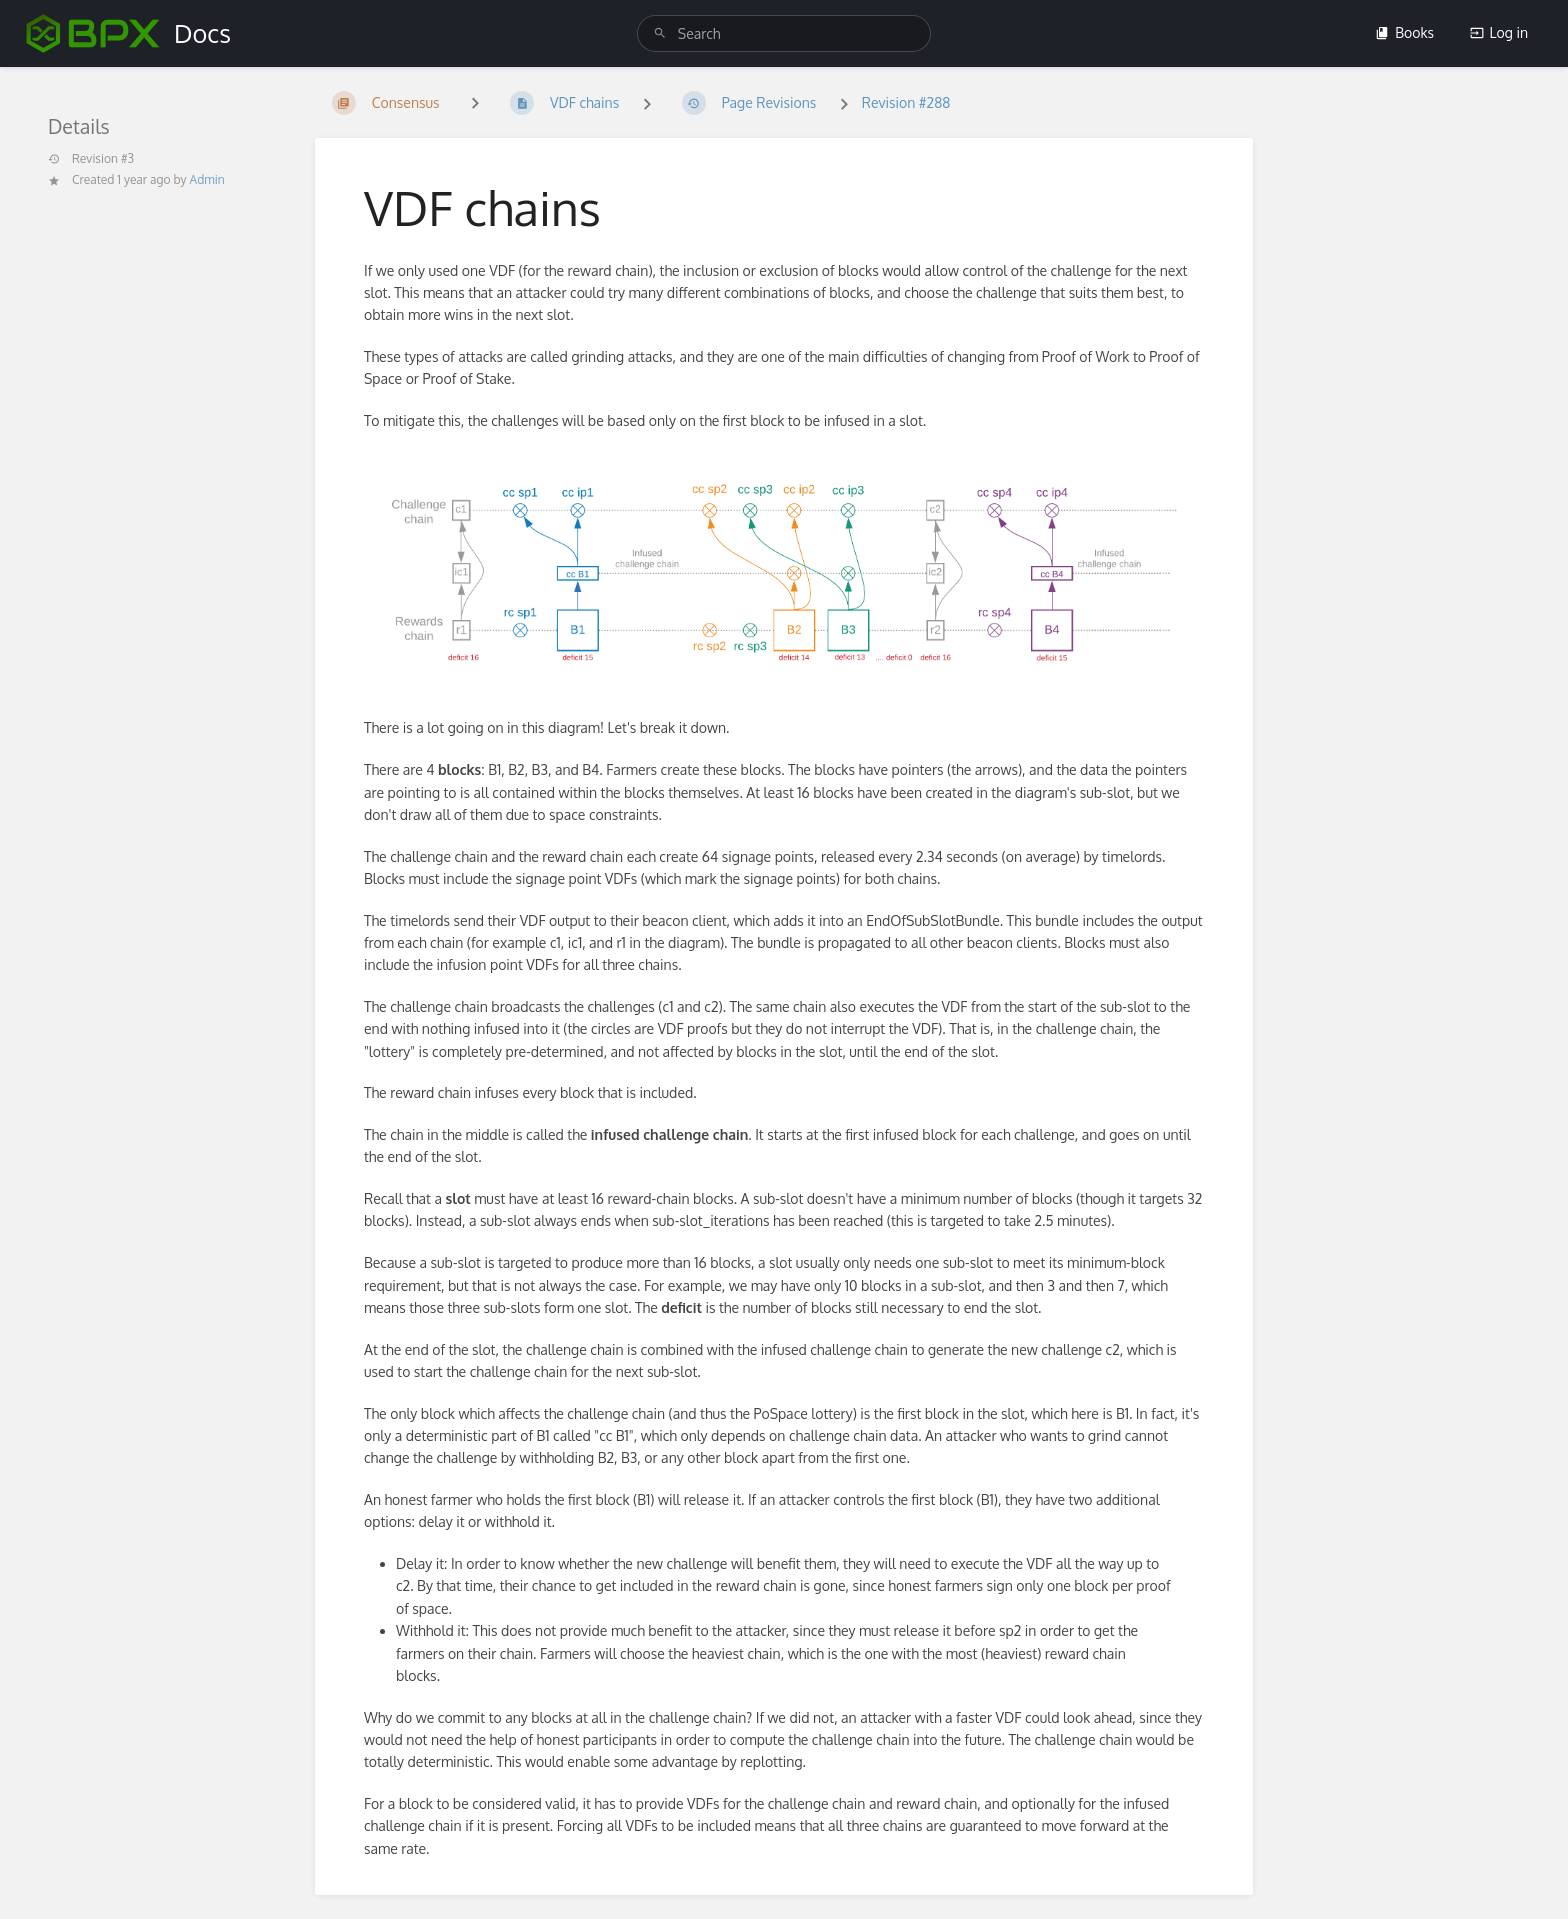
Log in (1499, 32)
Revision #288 (906, 102)
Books (1404, 32)
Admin (207, 179)
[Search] (660, 33)
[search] (784, 33)
